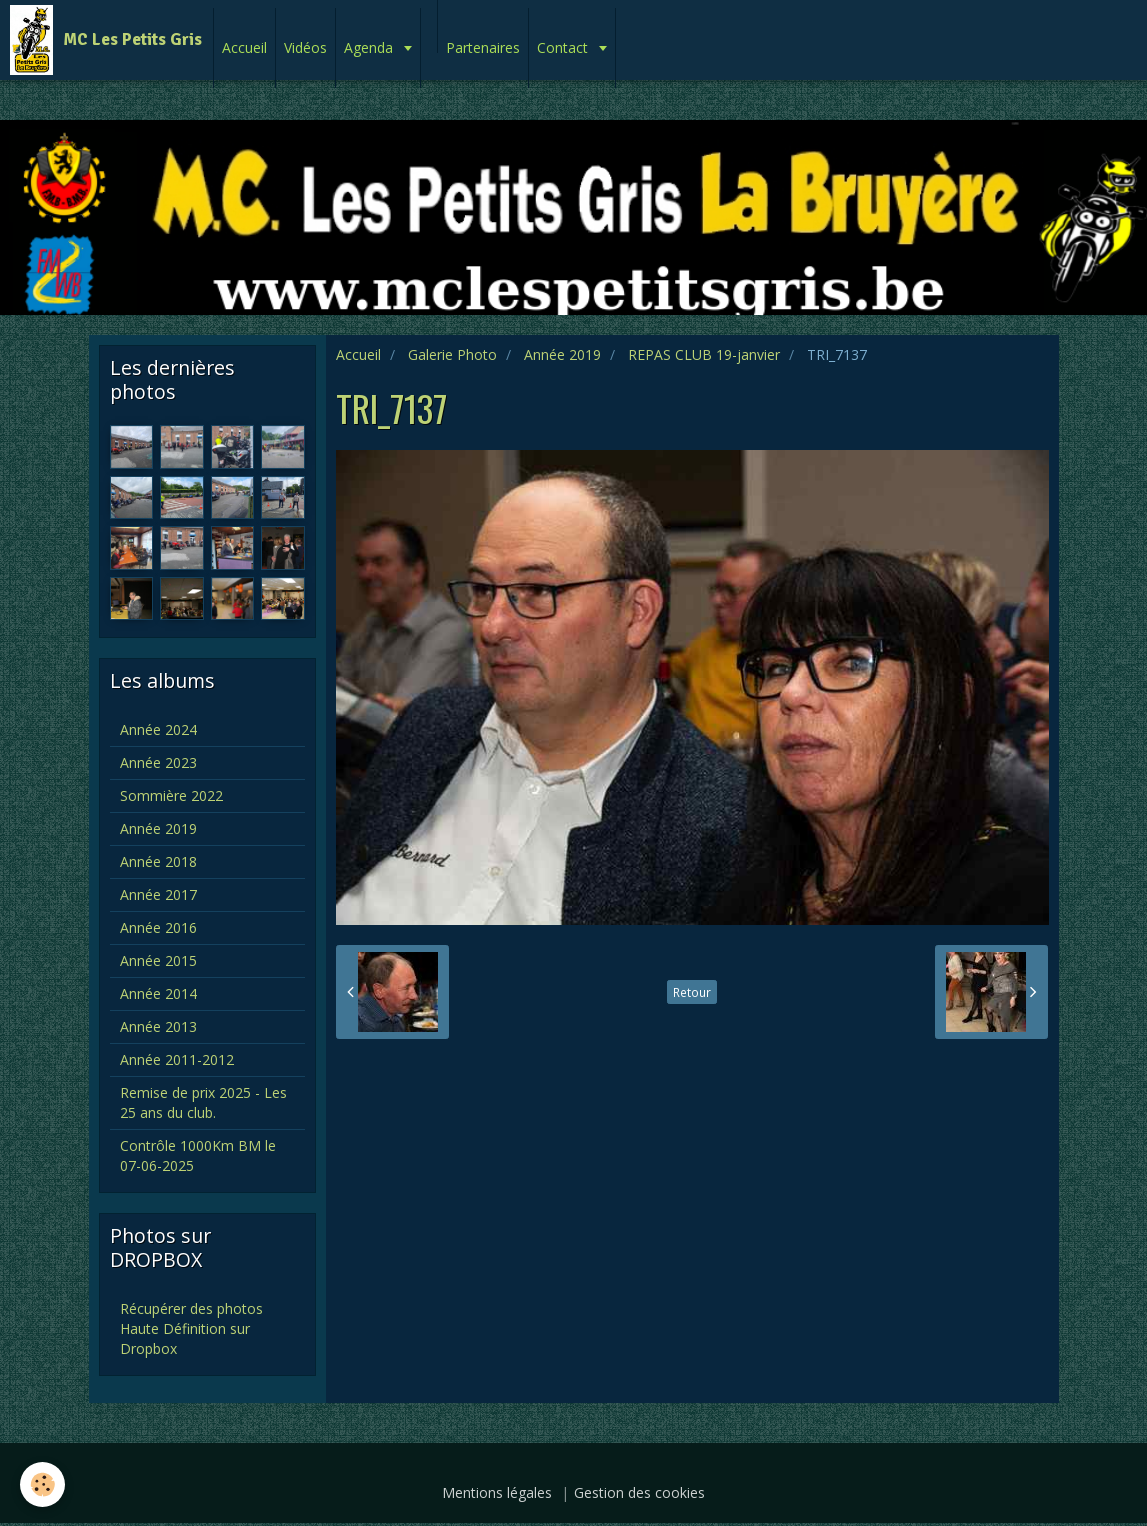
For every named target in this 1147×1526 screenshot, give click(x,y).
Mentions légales (497, 1492)
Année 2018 (158, 861)
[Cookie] (42, 1484)
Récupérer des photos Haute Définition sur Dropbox (191, 1328)
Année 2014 (158, 993)
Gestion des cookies (639, 1492)
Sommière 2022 (171, 795)
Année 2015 (158, 960)
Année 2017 (158, 894)
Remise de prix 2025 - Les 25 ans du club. (203, 1102)
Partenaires (483, 47)
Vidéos (305, 47)
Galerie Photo (452, 354)
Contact (564, 47)
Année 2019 (562, 354)
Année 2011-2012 (177, 1059)
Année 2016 (158, 927)
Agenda (370, 47)
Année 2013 (158, 1026)
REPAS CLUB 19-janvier (704, 354)
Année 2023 (158, 762)
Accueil (244, 47)
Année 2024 (158, 729)
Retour (692, 992)
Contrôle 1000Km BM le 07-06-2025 (198, 1155)
